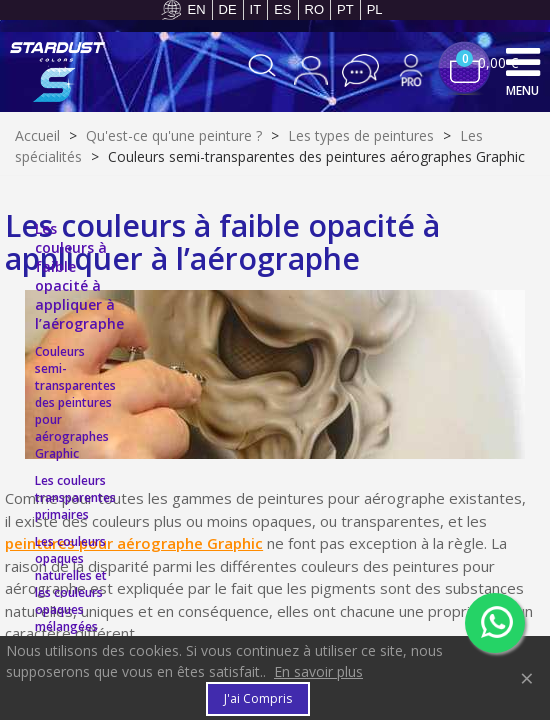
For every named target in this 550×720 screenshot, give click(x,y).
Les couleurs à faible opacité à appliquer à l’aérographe (79, 276)
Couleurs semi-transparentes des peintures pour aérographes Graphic (75, 402)
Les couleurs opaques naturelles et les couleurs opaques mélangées (71, 584)
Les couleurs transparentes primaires (75, 497)
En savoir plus (318, 671)
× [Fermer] (527, 677)
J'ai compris (258, 698)
